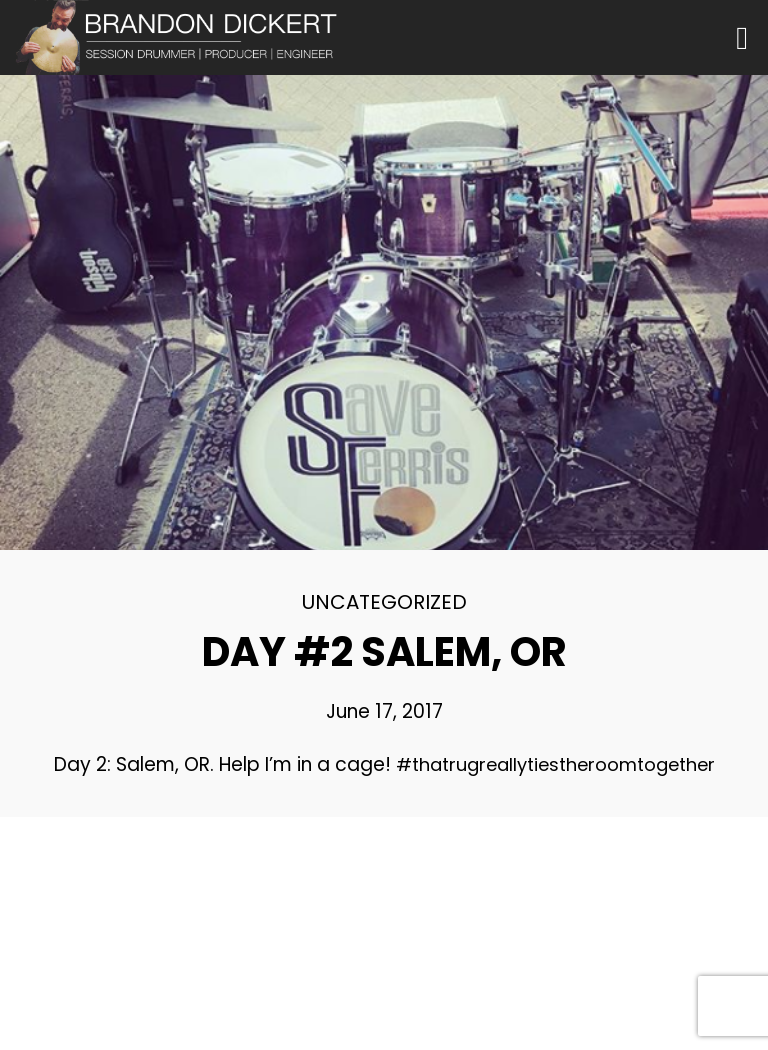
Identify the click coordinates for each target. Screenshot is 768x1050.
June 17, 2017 (384, 711)
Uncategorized (384, 602)
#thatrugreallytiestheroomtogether (555, 764)
